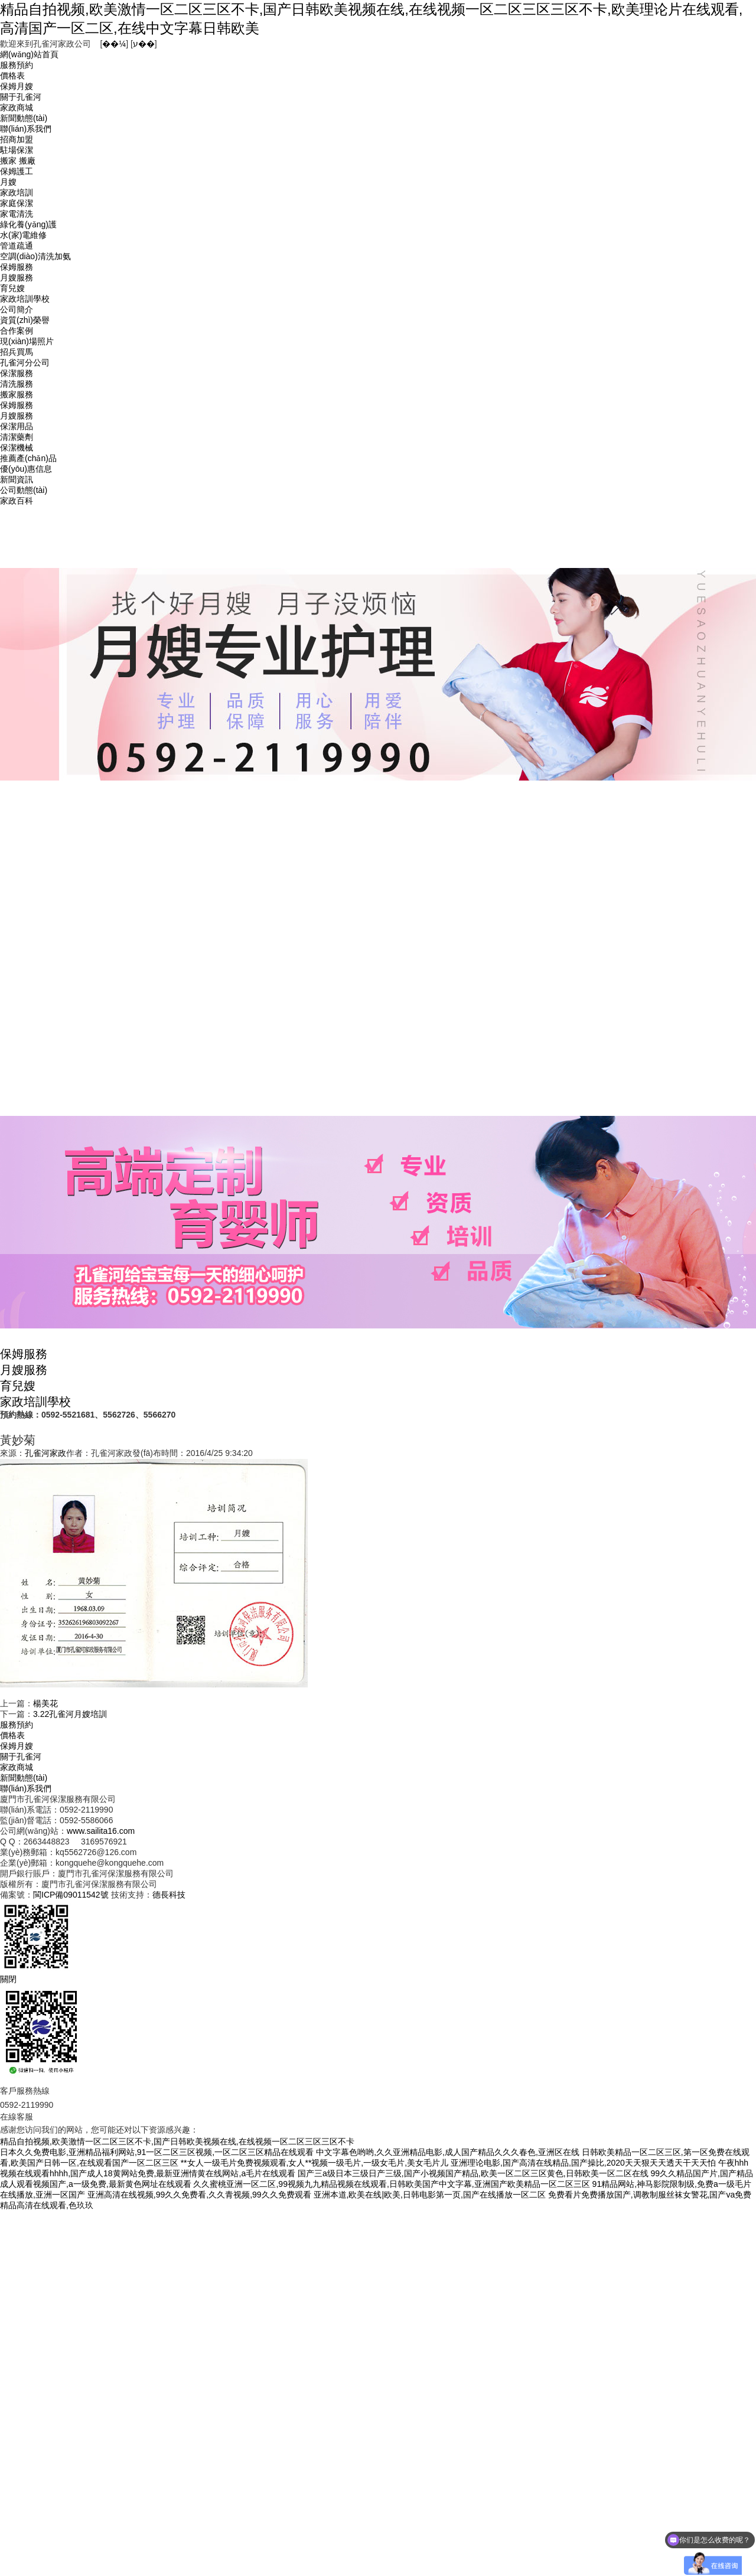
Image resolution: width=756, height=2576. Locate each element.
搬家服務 (16, 394)
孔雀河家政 (45, 1453)
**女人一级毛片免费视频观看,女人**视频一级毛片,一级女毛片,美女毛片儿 (314, 2162)
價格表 (12, 75)
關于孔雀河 (20, 97)
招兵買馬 (16, 352)
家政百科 (16, 500)
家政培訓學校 (25, 298)
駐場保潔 (16, 150)
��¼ (114, 43)
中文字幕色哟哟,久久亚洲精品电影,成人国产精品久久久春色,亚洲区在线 (447, 2152)
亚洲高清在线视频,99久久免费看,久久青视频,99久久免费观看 (199, 2194)
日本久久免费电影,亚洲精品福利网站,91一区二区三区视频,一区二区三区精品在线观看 (157, 2152)
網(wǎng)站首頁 (29, 54)
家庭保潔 (16, 203)
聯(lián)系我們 (25, 128)
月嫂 (8, 182)
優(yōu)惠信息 (26, 469)
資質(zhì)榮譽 (25, 320)
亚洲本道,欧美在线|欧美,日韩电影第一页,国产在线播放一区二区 (430, 2194)
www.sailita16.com (101, 1831)
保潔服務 (16, 373)
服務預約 (16, 65)
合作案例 (16, 330)
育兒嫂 (12, 288)
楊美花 (45, 1703)
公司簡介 (16, 309)
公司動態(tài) (23, 490)
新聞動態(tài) (23, 118)
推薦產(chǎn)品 (28, 458)
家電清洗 (16, 213)
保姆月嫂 (16, 86)
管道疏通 (16, 245)
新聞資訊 (16, 479)
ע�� (144, 43)
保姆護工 (16, 171)
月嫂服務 (16, 277)
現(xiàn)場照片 (27, 341)
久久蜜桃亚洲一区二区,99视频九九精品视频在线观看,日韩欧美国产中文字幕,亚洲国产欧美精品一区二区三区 (391, 2184)
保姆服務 (16, 267)
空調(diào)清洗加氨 (35, 256)
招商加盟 (16, 139)
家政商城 (16, 107)
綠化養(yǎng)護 (28, 224)
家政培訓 (16, 192)
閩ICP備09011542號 (71, 1894)
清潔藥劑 (16, 437)
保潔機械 (16, 447)
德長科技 (168, 1894)
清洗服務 (16, 383)
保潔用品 (16, 426)
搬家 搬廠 (17, 160)
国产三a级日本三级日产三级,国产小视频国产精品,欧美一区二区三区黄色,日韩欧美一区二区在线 (473, 2173)
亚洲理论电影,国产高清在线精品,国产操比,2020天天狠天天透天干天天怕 (583, 2162)
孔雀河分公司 (25, 362)
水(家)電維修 (23, 235)
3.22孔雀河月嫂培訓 (70, 1714)
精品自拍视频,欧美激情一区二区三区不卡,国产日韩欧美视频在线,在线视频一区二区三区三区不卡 (177, 2141)
